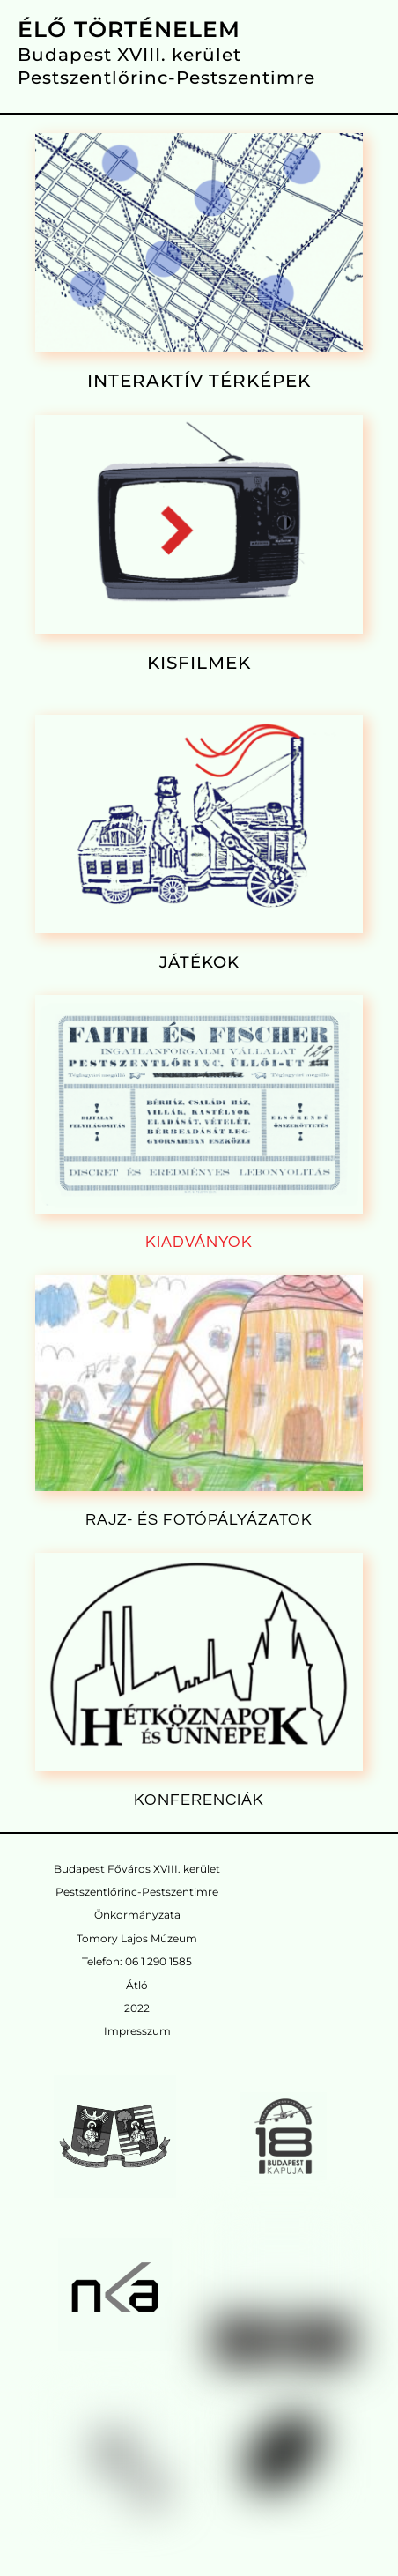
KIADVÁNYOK (199, 1242)
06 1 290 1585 (158, 1961)
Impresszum (137, 2031)
